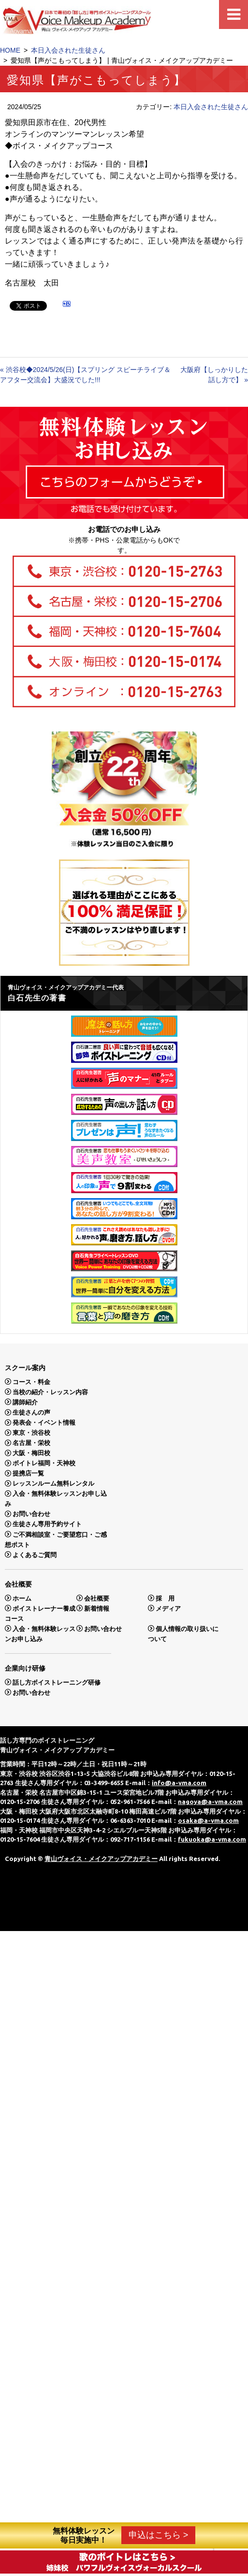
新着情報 (96, 1608)
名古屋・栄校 (31, 1442)
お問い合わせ (31, 1513)
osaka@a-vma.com (208, 1820)
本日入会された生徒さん (68, 50)
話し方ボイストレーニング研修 (57, 1682)
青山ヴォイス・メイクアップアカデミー (101, 1858)
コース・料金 (31, 1381)
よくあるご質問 (35, 1554)
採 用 (165, 1598)
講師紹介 (25, 1401)
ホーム (22, 1598)
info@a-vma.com (179, 1782)
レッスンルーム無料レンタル (53, 1483)
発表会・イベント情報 (44, 1422)
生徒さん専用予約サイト (47, 1524)
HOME (10, 50)
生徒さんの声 (31, 1412)
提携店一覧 (28, 1473)
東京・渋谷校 (31, 1432)
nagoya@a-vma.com (210, 1801)
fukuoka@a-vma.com (212, 1839)
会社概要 (96, 1598)
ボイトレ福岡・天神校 (44, 1463)
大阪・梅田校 (31, 1453)
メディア (168, 1608)
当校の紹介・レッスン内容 (50, 1391)
